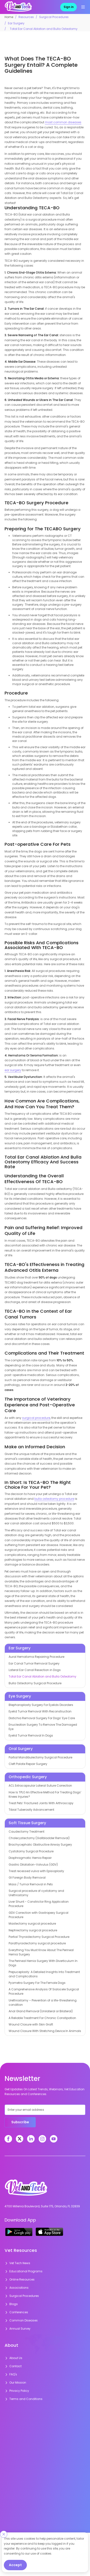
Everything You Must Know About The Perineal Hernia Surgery (41, 1952)
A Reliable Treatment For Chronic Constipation (42, 2018)
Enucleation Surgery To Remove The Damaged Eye (43, 1727)
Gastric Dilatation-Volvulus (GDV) (33, 1864)
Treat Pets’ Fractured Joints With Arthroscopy (41, 1803)
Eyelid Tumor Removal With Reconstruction (40, 1711)
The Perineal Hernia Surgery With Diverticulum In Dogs (43, 1963)
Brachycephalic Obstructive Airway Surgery (40, 1844)
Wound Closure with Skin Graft (31, 2024)
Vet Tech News (17, 2263)
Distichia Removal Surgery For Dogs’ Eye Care (42, 1718)
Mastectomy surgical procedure (32, 1923)
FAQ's (11, 2374)
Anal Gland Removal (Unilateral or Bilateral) (41, 2011)
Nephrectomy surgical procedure (33, 1930)
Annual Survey (17, 2329)
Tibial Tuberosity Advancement (31, 1810)
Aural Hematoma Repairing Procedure (36, 1657)
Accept (15, 2565)
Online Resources (20, 2279)
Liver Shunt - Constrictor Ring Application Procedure (39, 1904)
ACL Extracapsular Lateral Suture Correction (40, 1785)
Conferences (16, 2312)
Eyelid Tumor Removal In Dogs (31, 1735)
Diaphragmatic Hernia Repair (30, 1858)
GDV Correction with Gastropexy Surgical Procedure (38, 1915)
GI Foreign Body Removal (27, 1877)
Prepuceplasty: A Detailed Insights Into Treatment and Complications (44, 1974)
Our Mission (15, 2382)
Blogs (11, 2304)
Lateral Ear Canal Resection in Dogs (35, 1670)
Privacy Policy (17, 2391)
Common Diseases (21, 2320)
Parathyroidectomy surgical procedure (37, 1943)
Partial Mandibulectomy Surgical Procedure (40, 1757)
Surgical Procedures (54, 17)
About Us (13, 2358)
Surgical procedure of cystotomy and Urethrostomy (36, 1893)
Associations (17, 2288)
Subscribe (20, 2122)
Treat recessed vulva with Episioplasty (36, 1871)
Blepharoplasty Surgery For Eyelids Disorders (41, 1705)
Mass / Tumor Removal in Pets (31, 1884)
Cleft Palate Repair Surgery (28, 1764)
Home (9, 17)
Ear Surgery (16, 23)
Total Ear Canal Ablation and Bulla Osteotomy (42, 1676)
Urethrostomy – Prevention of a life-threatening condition (43, 2002)
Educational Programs (23, 2271)
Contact (13, 2366)
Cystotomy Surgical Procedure (31, 1851)
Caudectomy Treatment (26, 1831)
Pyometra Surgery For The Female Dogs (37, 1983)
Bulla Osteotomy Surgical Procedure (35, 1683)
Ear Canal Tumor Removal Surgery (34, 1663)
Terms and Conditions (23, 2399)
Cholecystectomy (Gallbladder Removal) (39, 1838)
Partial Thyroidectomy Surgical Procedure (39, 1937)
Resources (26, 17)
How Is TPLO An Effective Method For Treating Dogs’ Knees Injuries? (45, 1794)
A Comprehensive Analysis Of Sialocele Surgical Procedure (44, 1991)
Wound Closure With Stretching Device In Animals (45, 2031)
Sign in (69, 7)
